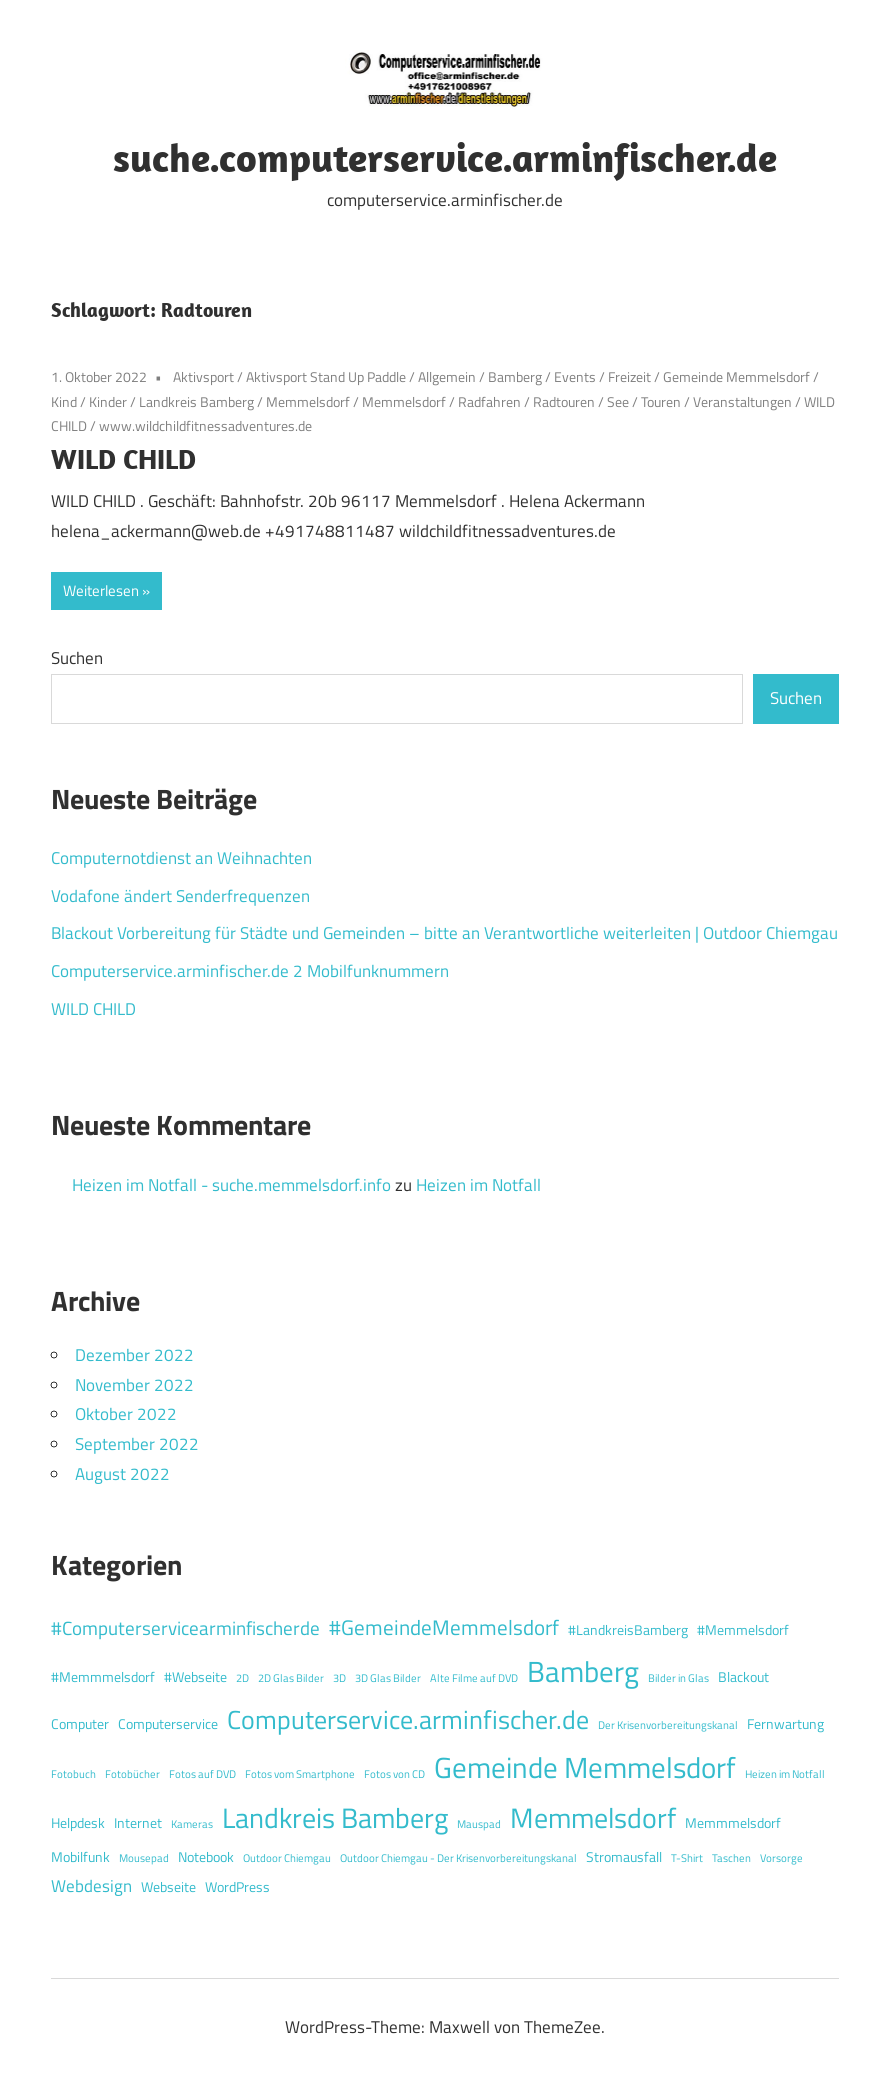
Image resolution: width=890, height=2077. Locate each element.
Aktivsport (203, 376)
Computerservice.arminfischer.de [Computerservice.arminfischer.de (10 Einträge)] (408, 1719)
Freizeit (629, 376)
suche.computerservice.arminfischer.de (445, 157)
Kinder (108, 401)
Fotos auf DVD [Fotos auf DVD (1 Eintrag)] (202, 1774)
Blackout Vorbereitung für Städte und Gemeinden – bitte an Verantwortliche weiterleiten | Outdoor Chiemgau (444, 933)
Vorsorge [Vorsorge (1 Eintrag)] (781, 1858)
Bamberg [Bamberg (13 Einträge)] (583, 1671)
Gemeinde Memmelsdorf (736, 376)
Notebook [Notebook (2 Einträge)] (206, 1857)
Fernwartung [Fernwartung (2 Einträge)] (785, 1724)
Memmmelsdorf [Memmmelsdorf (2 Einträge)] (733, 1823)
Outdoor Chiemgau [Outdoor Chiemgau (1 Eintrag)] (287, 1858)
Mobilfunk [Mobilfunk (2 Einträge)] (80, 1857)
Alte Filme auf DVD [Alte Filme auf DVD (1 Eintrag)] (474, 1678)
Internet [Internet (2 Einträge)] (138, 1823)
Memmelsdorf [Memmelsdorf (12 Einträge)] (593, 1817)
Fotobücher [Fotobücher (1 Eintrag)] (132, 1774)
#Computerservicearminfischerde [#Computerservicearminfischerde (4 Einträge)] (185, 1627)
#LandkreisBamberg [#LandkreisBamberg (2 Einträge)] (628, 1630)
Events (575, 376)
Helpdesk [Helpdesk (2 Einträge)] (78, 1823)
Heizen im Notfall (478, 1185)
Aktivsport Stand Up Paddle (326, 376)
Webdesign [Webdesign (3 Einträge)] (91, 1886)
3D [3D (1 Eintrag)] (339, 1678)
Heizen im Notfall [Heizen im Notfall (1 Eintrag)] (785, 1774)
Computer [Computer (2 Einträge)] (80, 1724)
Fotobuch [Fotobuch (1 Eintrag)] (73, 1774)
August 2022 (122, 1474)
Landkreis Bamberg (196, 401)
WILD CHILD (123, 458)
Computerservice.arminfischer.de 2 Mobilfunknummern (250, 971)
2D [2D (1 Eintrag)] (242, 1678)
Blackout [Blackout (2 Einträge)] (743, 1677)
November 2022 (134, 1385)
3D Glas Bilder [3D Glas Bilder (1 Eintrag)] (388, 1678)
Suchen (77, 658)
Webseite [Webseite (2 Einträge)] (168, 1887)
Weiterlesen (101, 590)
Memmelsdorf (308, 401)
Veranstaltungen (742, 401)
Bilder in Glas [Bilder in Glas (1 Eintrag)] (678, 1678)
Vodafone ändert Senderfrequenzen (180, 896)
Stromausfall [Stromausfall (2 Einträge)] (624, 1857)
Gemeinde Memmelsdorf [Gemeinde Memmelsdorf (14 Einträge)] (585, 1767)
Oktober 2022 (126, 1414)
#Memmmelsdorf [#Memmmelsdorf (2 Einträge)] (103, 1677)
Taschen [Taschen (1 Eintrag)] (731, 1858)
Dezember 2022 (134, 1355)
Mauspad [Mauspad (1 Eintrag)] (479, 1824)
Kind (64, 401)
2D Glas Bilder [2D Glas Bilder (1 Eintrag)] (291, 1678)
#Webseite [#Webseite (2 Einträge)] (195, 1677)
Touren (661, 401)
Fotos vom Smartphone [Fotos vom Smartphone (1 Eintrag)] (300, 1774)
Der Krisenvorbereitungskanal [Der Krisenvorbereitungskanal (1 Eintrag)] (668, 1725)
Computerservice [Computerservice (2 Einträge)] (168, 1724)
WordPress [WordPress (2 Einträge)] (237, 1887)
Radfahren (489, 401)
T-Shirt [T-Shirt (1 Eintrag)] (687, 1858)
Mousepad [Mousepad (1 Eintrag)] (144, 1858)
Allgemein (447, 376)
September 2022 (137, 1444)
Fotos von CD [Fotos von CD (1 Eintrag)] (394, 1774)
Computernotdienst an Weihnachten (181, 858)
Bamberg (515, 376)
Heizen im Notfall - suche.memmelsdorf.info (231, 1185)
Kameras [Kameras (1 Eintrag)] (192, 1824)
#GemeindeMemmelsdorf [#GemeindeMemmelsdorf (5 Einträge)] (444, 1627)
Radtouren (564, 401)
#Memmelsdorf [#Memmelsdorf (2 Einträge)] (743, 1630)
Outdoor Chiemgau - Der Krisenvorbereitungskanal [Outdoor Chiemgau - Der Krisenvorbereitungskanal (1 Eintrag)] (458, 1858)
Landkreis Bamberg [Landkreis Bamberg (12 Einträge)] (335, 1817)
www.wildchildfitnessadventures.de (205, 425)
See (618, 401)
